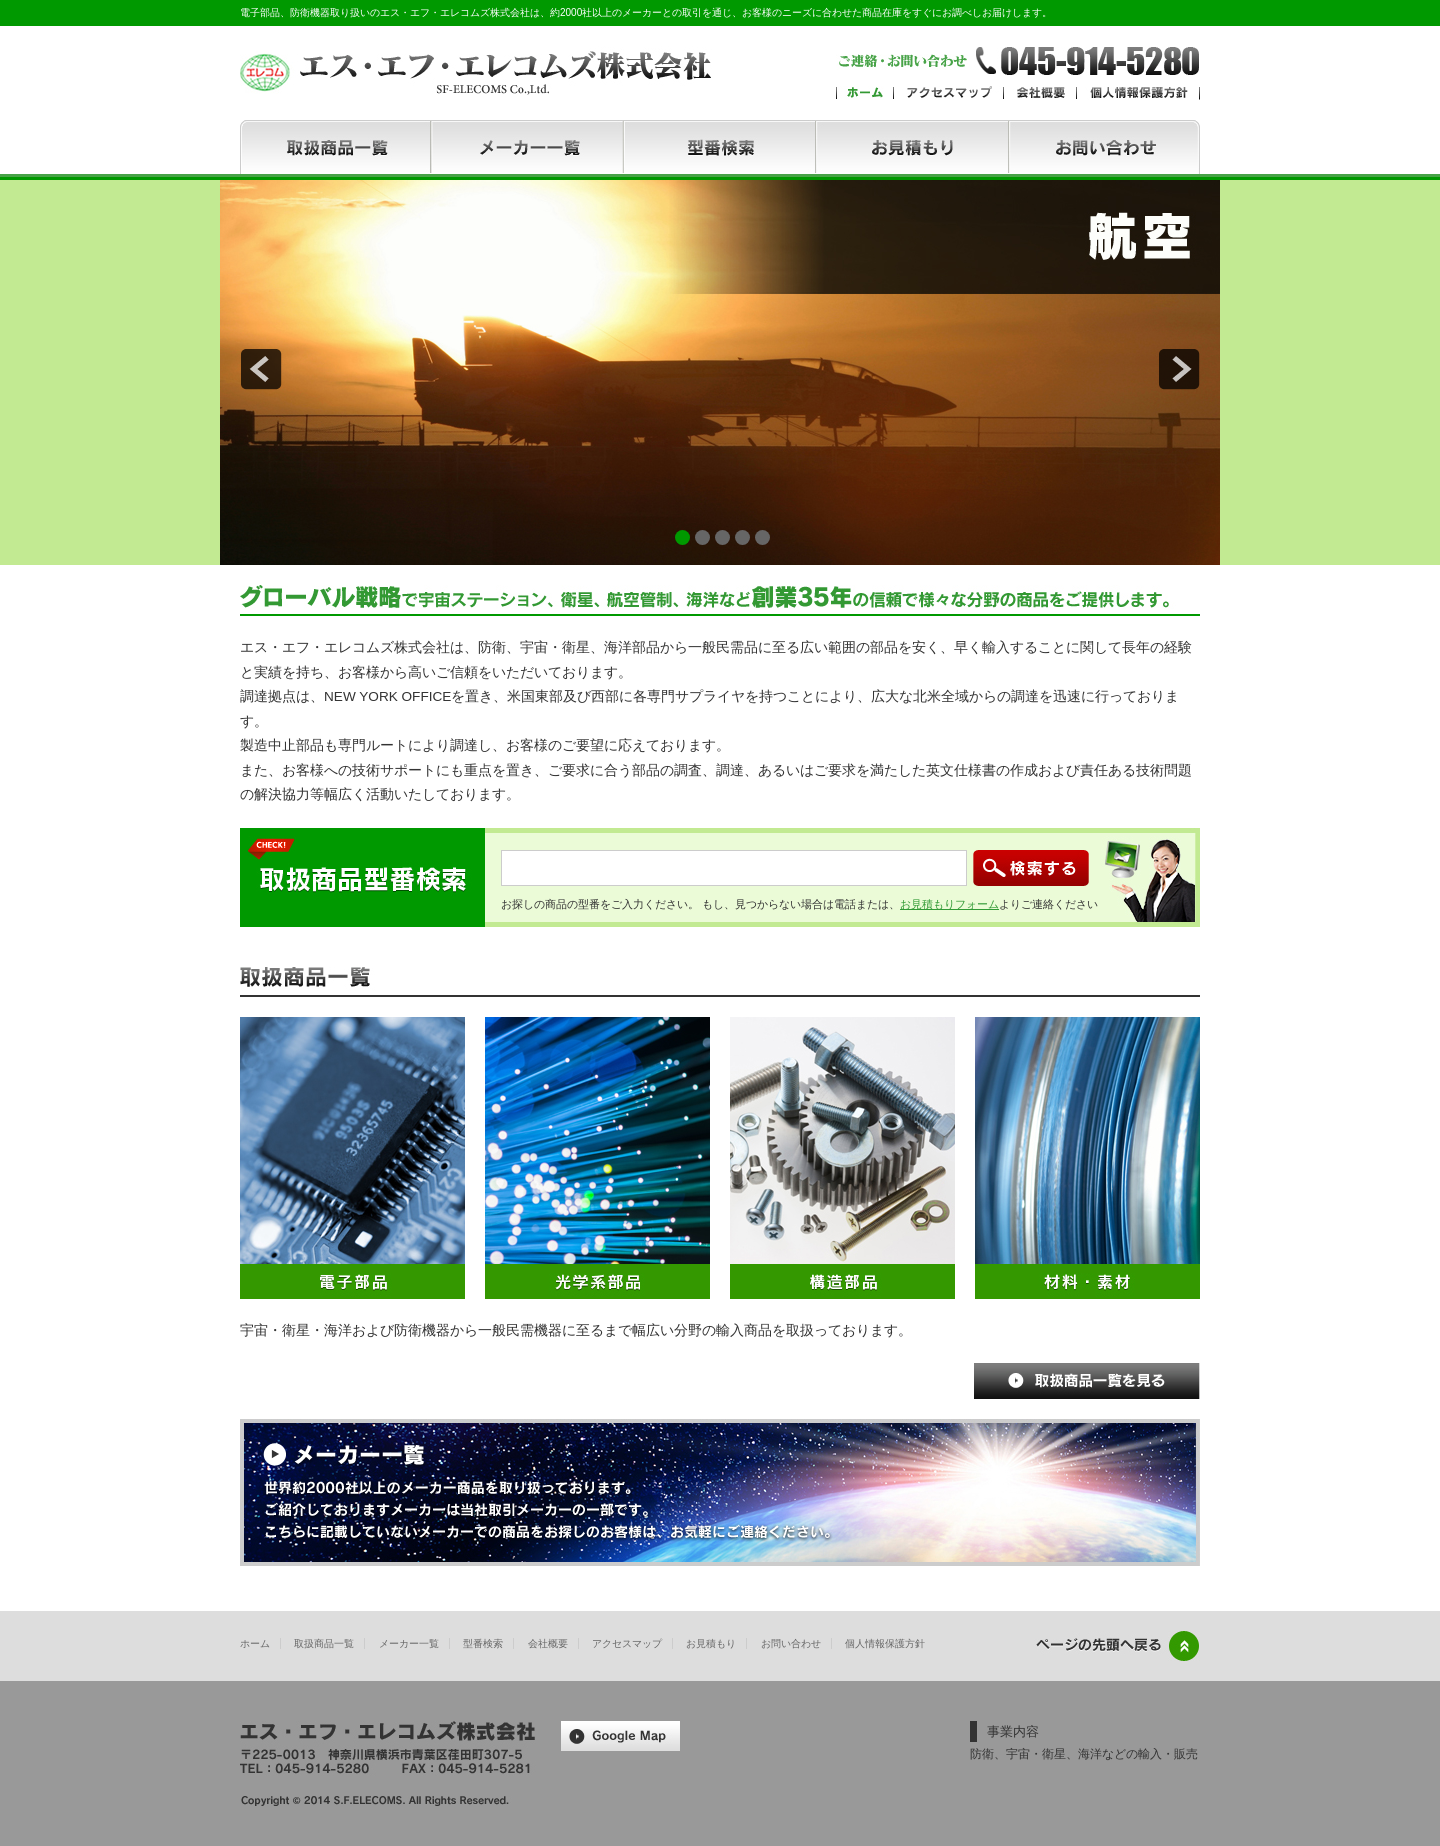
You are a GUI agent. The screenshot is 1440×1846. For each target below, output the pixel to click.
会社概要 (548, 1643)
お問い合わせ (791, 1643)
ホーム (255, 1643)
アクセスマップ (627, 1643)
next (1179, 369)
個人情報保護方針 (885, 1643)
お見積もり (711, 1643)
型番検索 (483, 1643)
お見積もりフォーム (949, 904)
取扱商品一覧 (324, 1643)
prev (261, 369)
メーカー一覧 (409, 1643)
